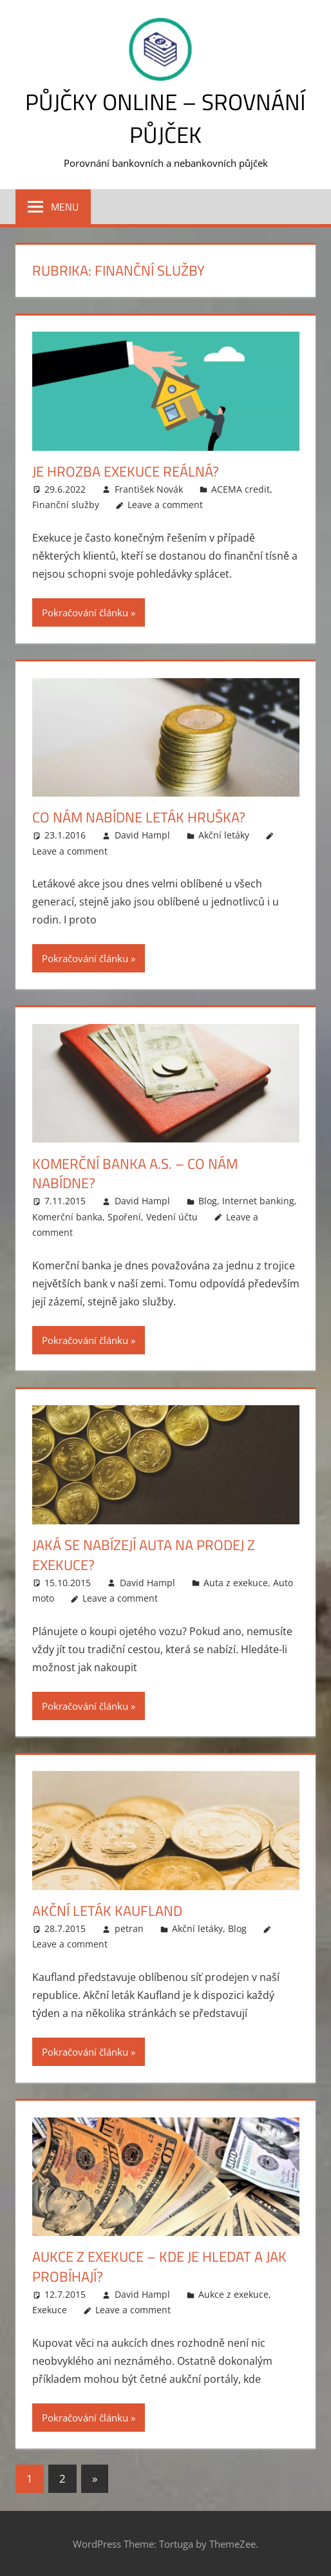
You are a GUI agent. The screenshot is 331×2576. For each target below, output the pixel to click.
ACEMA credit (240, 488)
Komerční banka (67, 1216)
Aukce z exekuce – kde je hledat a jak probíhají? (159, 2266)
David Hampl (142, 835)
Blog (207, 1201)
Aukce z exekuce (233, 2294)
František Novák (149, 488)
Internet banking (258, 1201)
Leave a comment (165, 504)
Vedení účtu (172, 1216)
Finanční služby (65, 504)
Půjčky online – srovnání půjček (165, 117)
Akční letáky (223, 835)
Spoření (124, 1216)
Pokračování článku (85, 611)
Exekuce (49, 2310)
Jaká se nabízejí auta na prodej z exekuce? (143, 1555)
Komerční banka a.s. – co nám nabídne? (135, 1173)
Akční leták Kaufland (107, 1911)
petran (129, 1928)
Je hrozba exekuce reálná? (125, 471)
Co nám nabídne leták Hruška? (138, 817)
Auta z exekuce (235, 1582)
